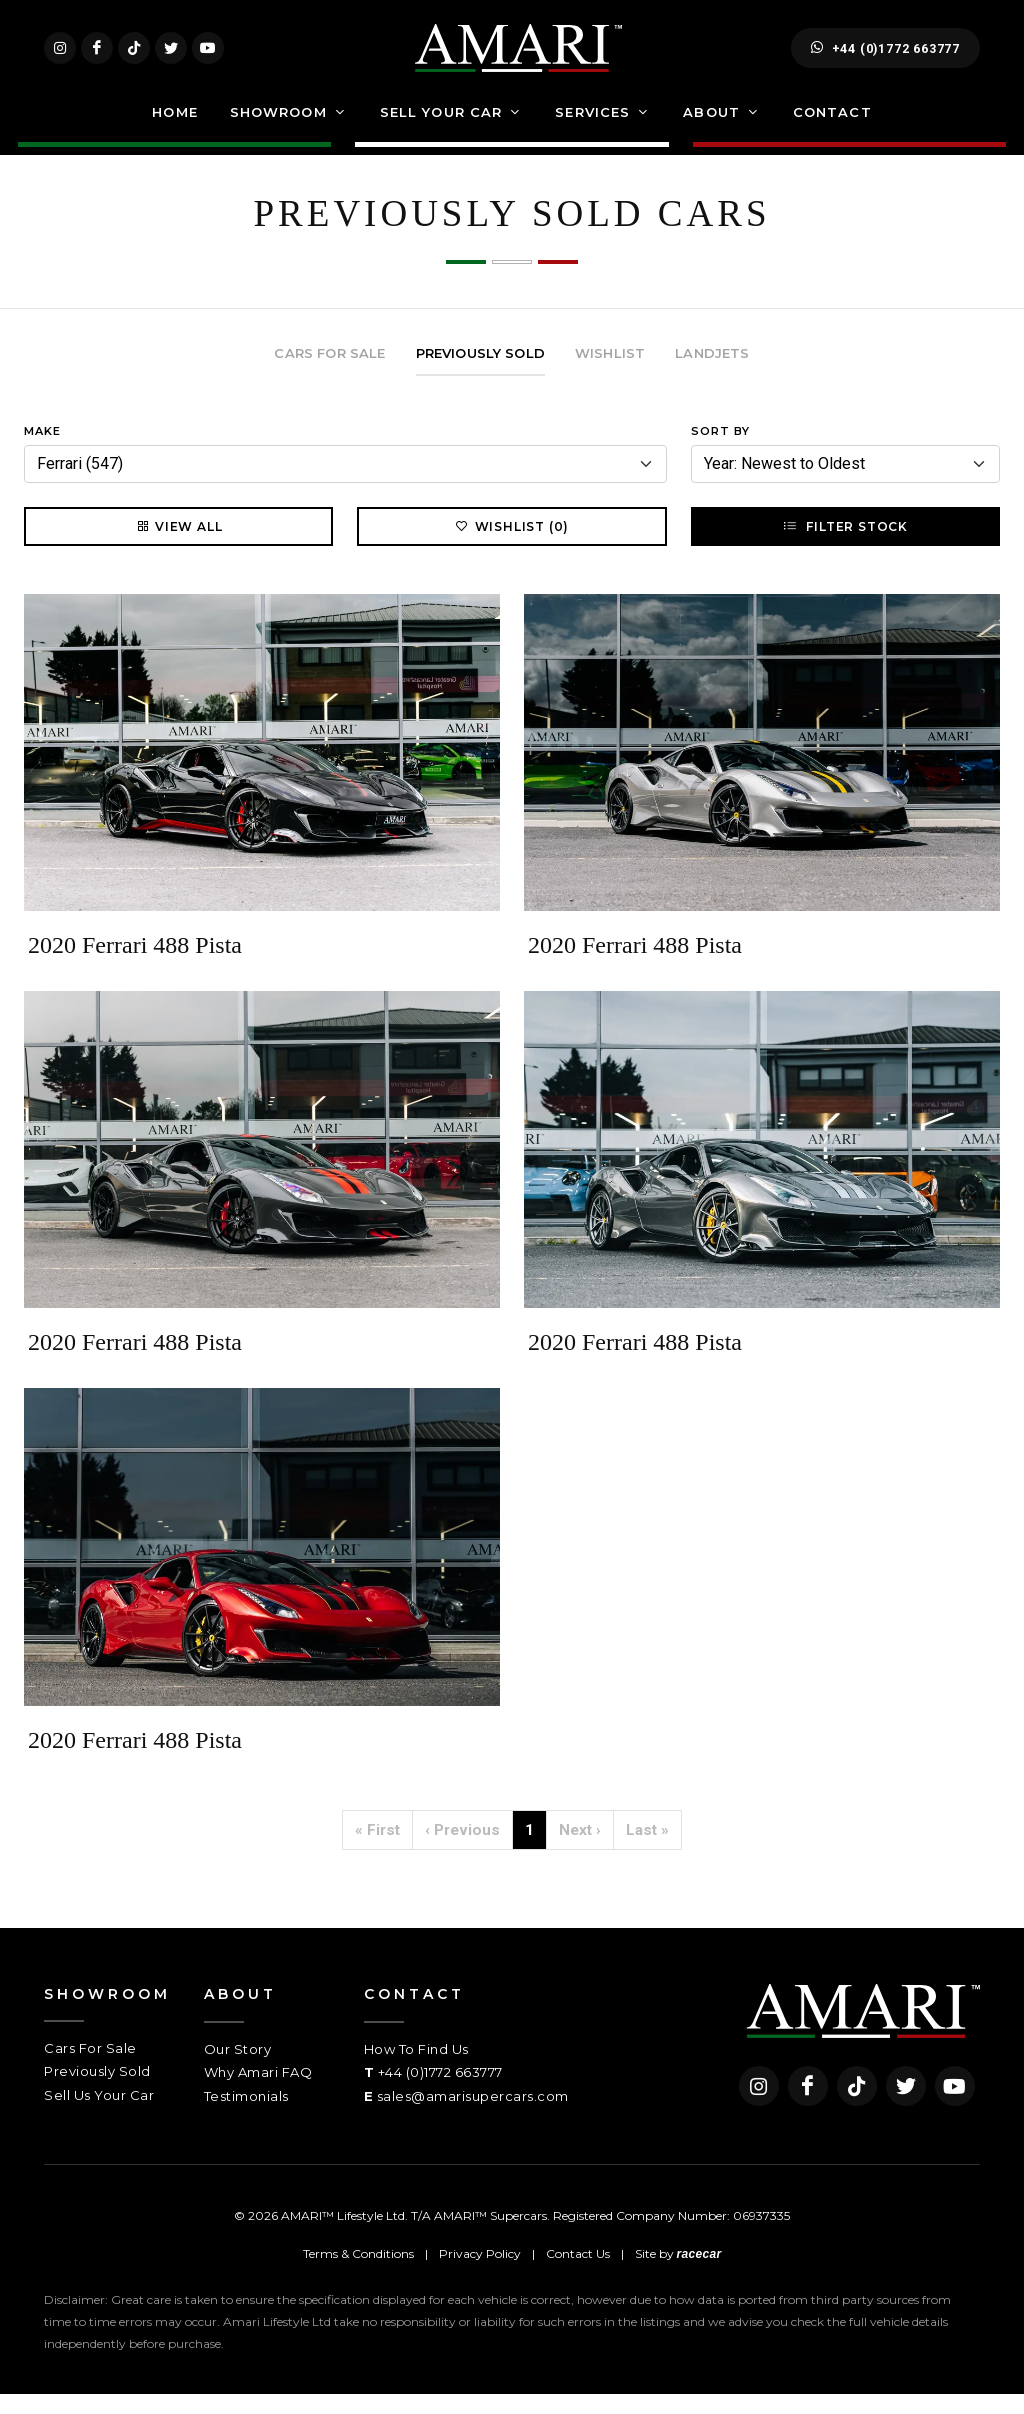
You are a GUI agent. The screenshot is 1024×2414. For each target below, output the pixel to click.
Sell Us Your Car (99, 2115)
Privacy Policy (480, 2273)
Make (42, 451)
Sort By (720, 451)
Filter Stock (845, 546)
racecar (699, 2274)
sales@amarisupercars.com (473, 2116)
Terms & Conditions (358, 2273)
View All (178, 546)
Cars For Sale (90, 2068)
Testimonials (246, 2116)
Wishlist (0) (512, 546)
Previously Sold (97, 2091)
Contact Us (578, 2273)
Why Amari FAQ (258, 2092)
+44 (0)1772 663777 (885, 58)
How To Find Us (416, 2069)
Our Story (238, 2069)
